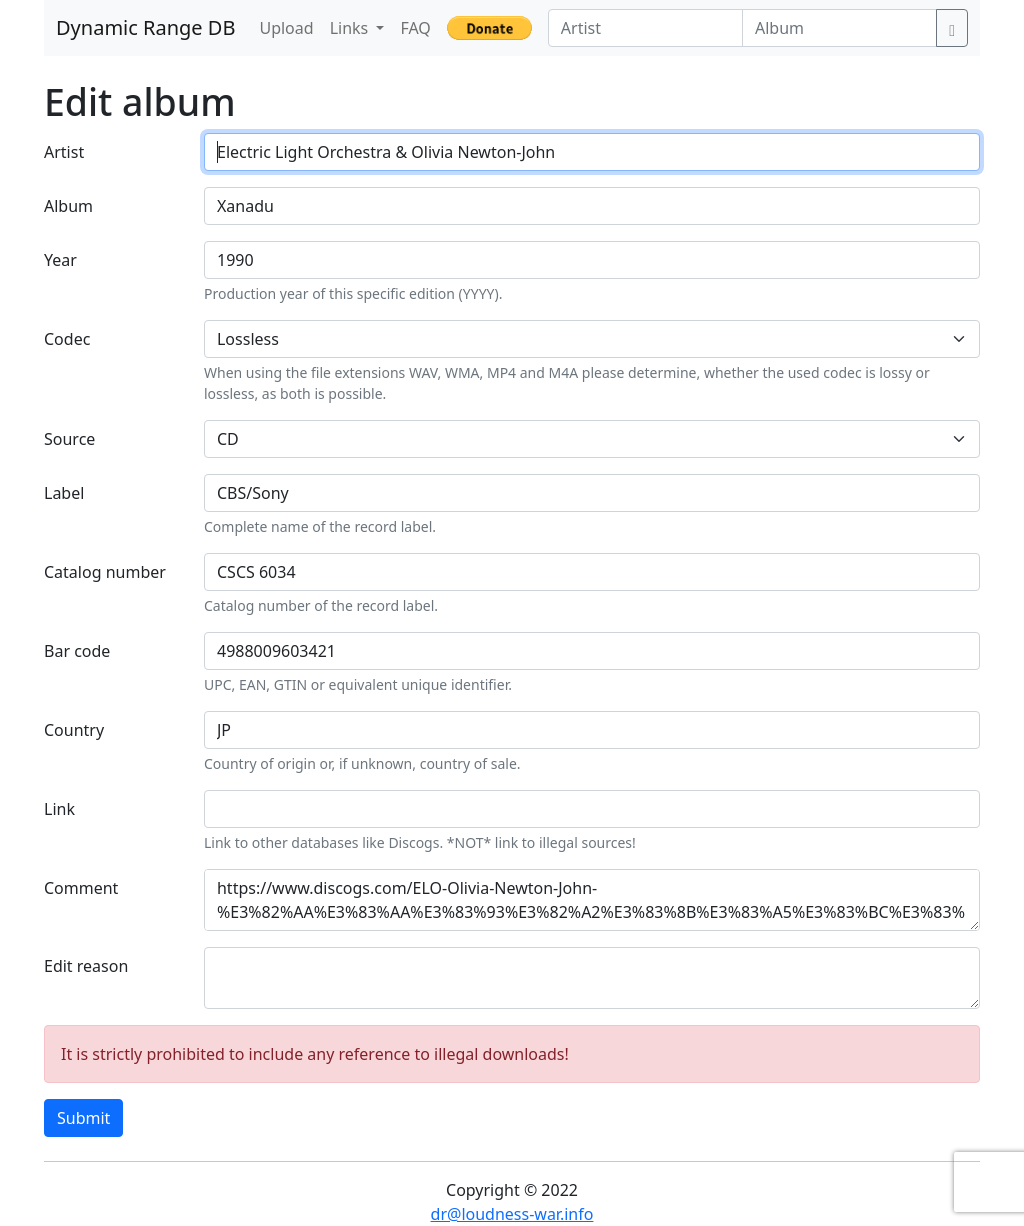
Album (68, 206)
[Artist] (645, 28)
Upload (286, 28)
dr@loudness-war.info (512, 1214)
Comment (81, 888)
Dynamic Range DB (145, 27)
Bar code (77, 651)
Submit (83, 1118)
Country (74, 730)
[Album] (839, 28)
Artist (64, 152)
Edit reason (86, 966)
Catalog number (105, 572)
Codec (67, 339)
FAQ (415, 28)
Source (69, 439)
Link (59, 809)
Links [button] (351, 28)
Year (60, 260)
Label (64, 493)
